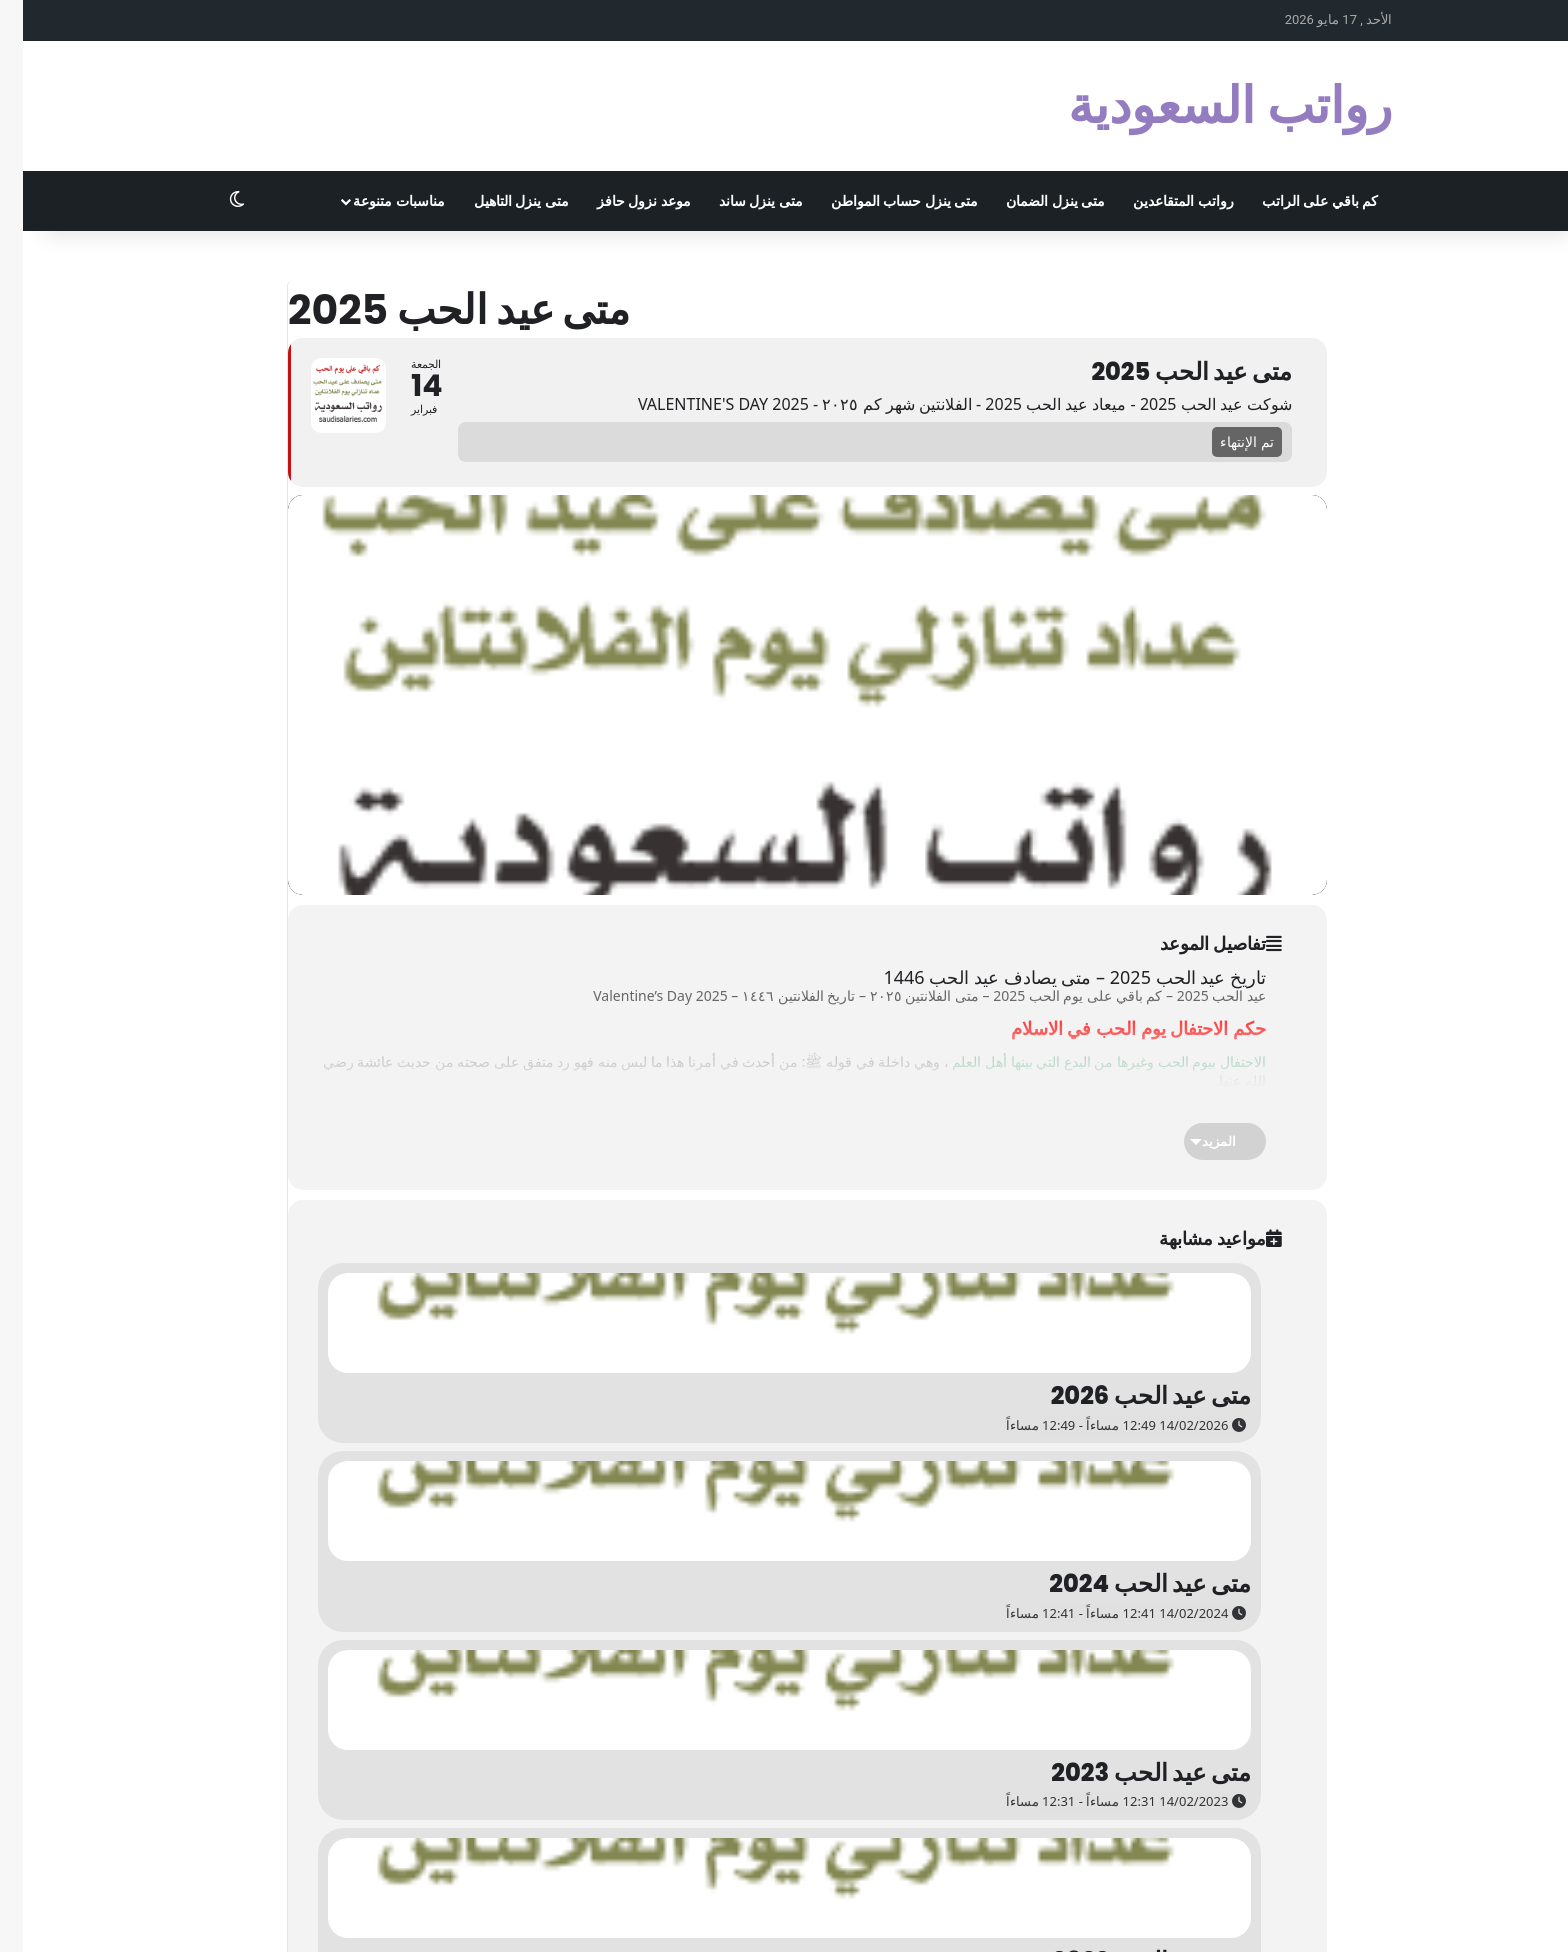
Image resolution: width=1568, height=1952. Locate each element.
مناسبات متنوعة (375, 201)
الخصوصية (1341, 1915)
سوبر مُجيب (966, 1915)
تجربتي (863, 1915)
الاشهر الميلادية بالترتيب (1238, 1915)
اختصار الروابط (793, 1915)
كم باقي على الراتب (1297, 201)
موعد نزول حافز (621, 201)
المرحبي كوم (1043, 1915)
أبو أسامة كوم (1125, 1915)
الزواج (908, 1915)
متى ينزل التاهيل (498, 201)
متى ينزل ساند (738, 201)
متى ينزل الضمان (1032, 201)
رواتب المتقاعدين (1160, 201)
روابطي (722, 1915)
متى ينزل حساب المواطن (881, 201)
